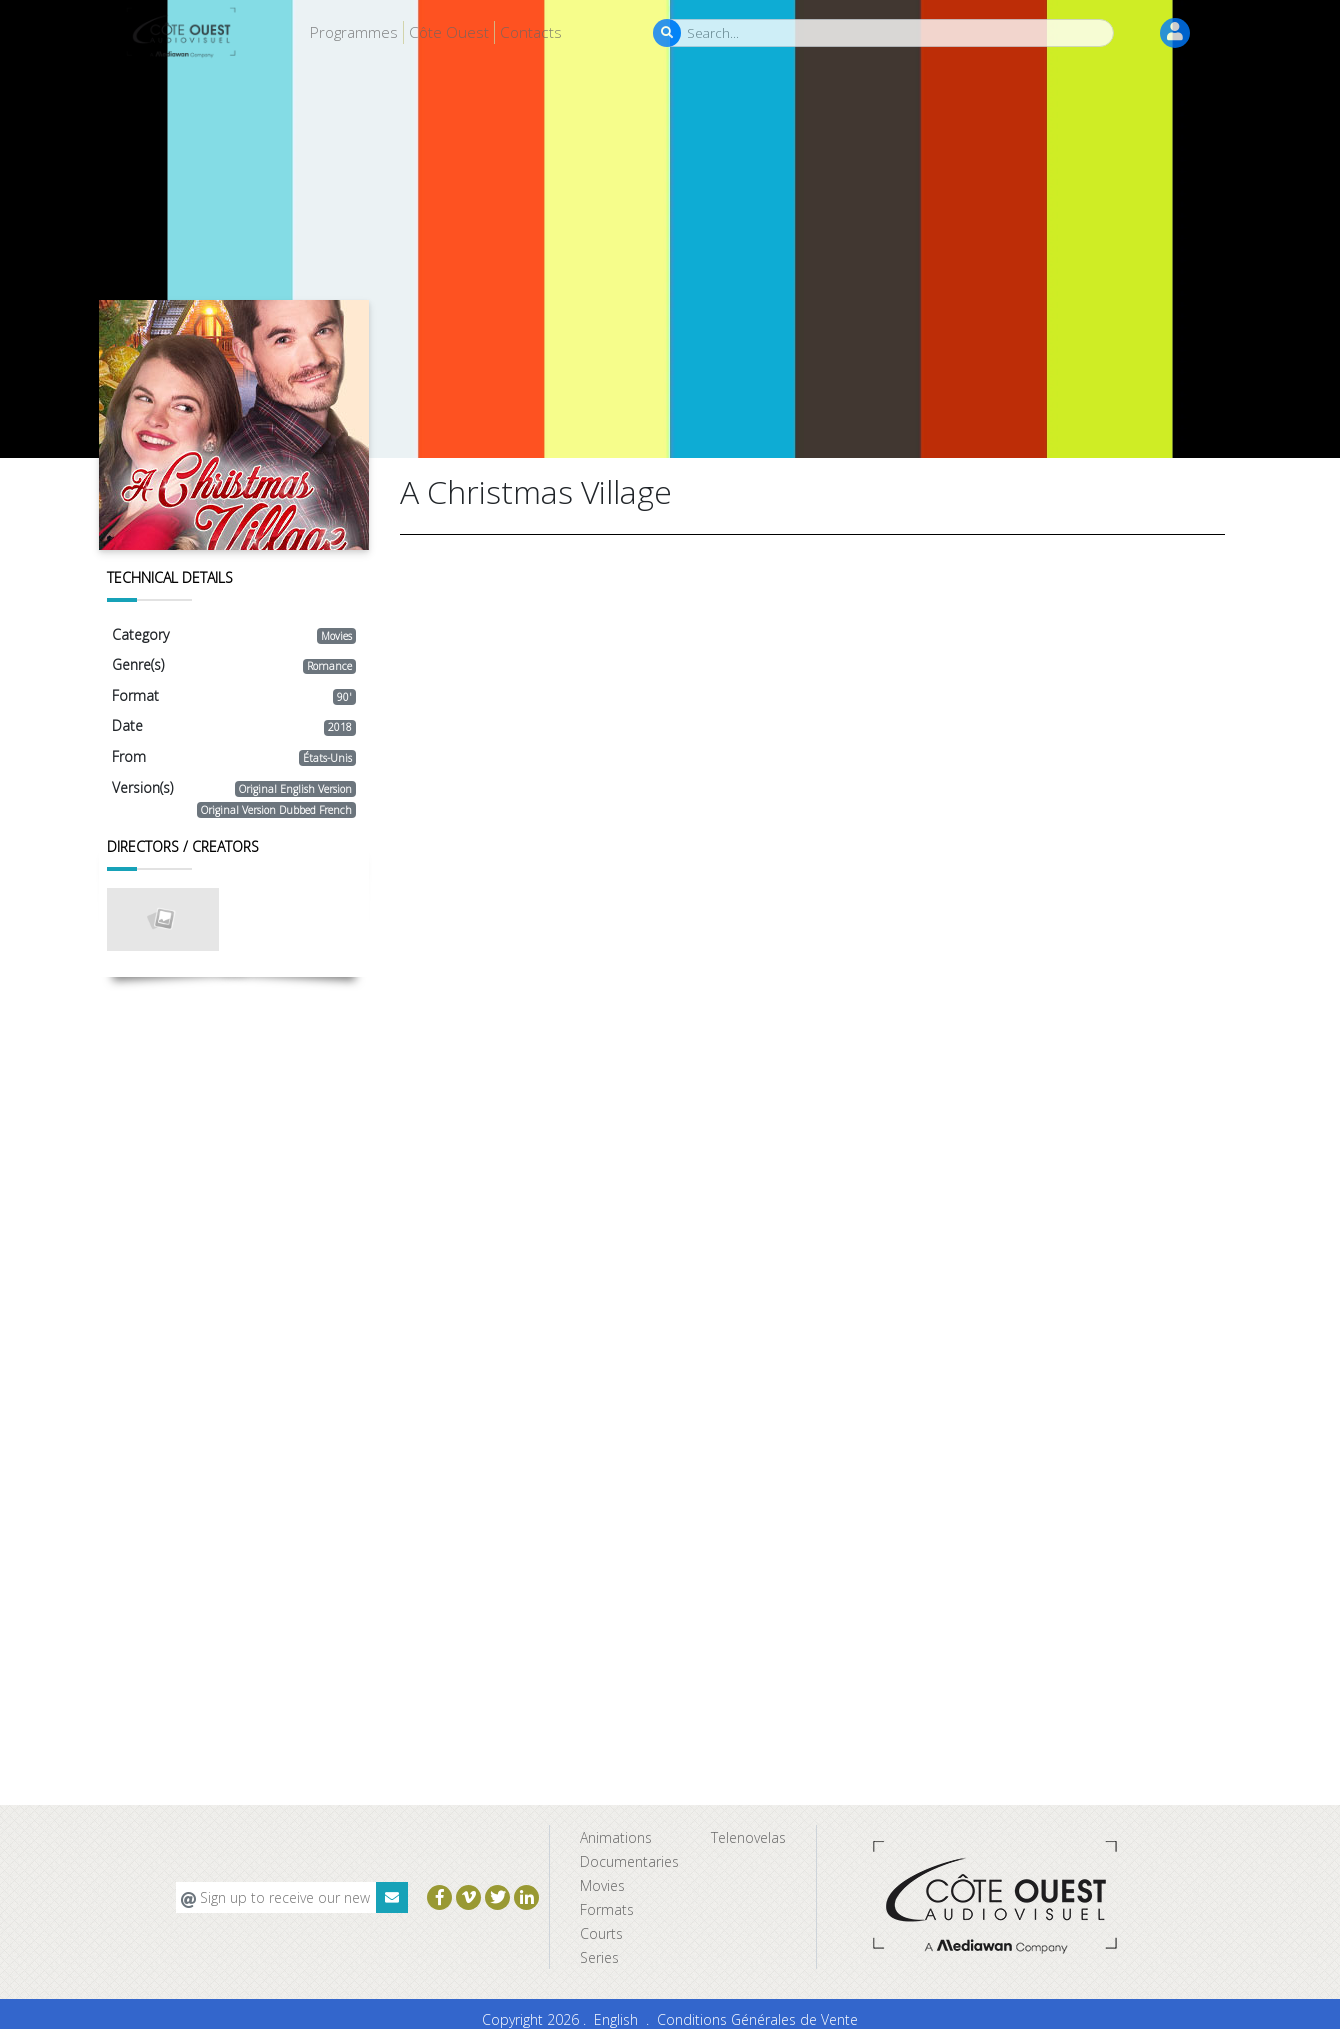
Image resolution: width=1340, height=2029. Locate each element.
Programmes (354, 32)
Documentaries (629, 1861)
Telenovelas (748, 1837)
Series (599, 1957)
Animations (616, 1837)
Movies (602, 1885)
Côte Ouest (449, 32)
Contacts (531, 32)
